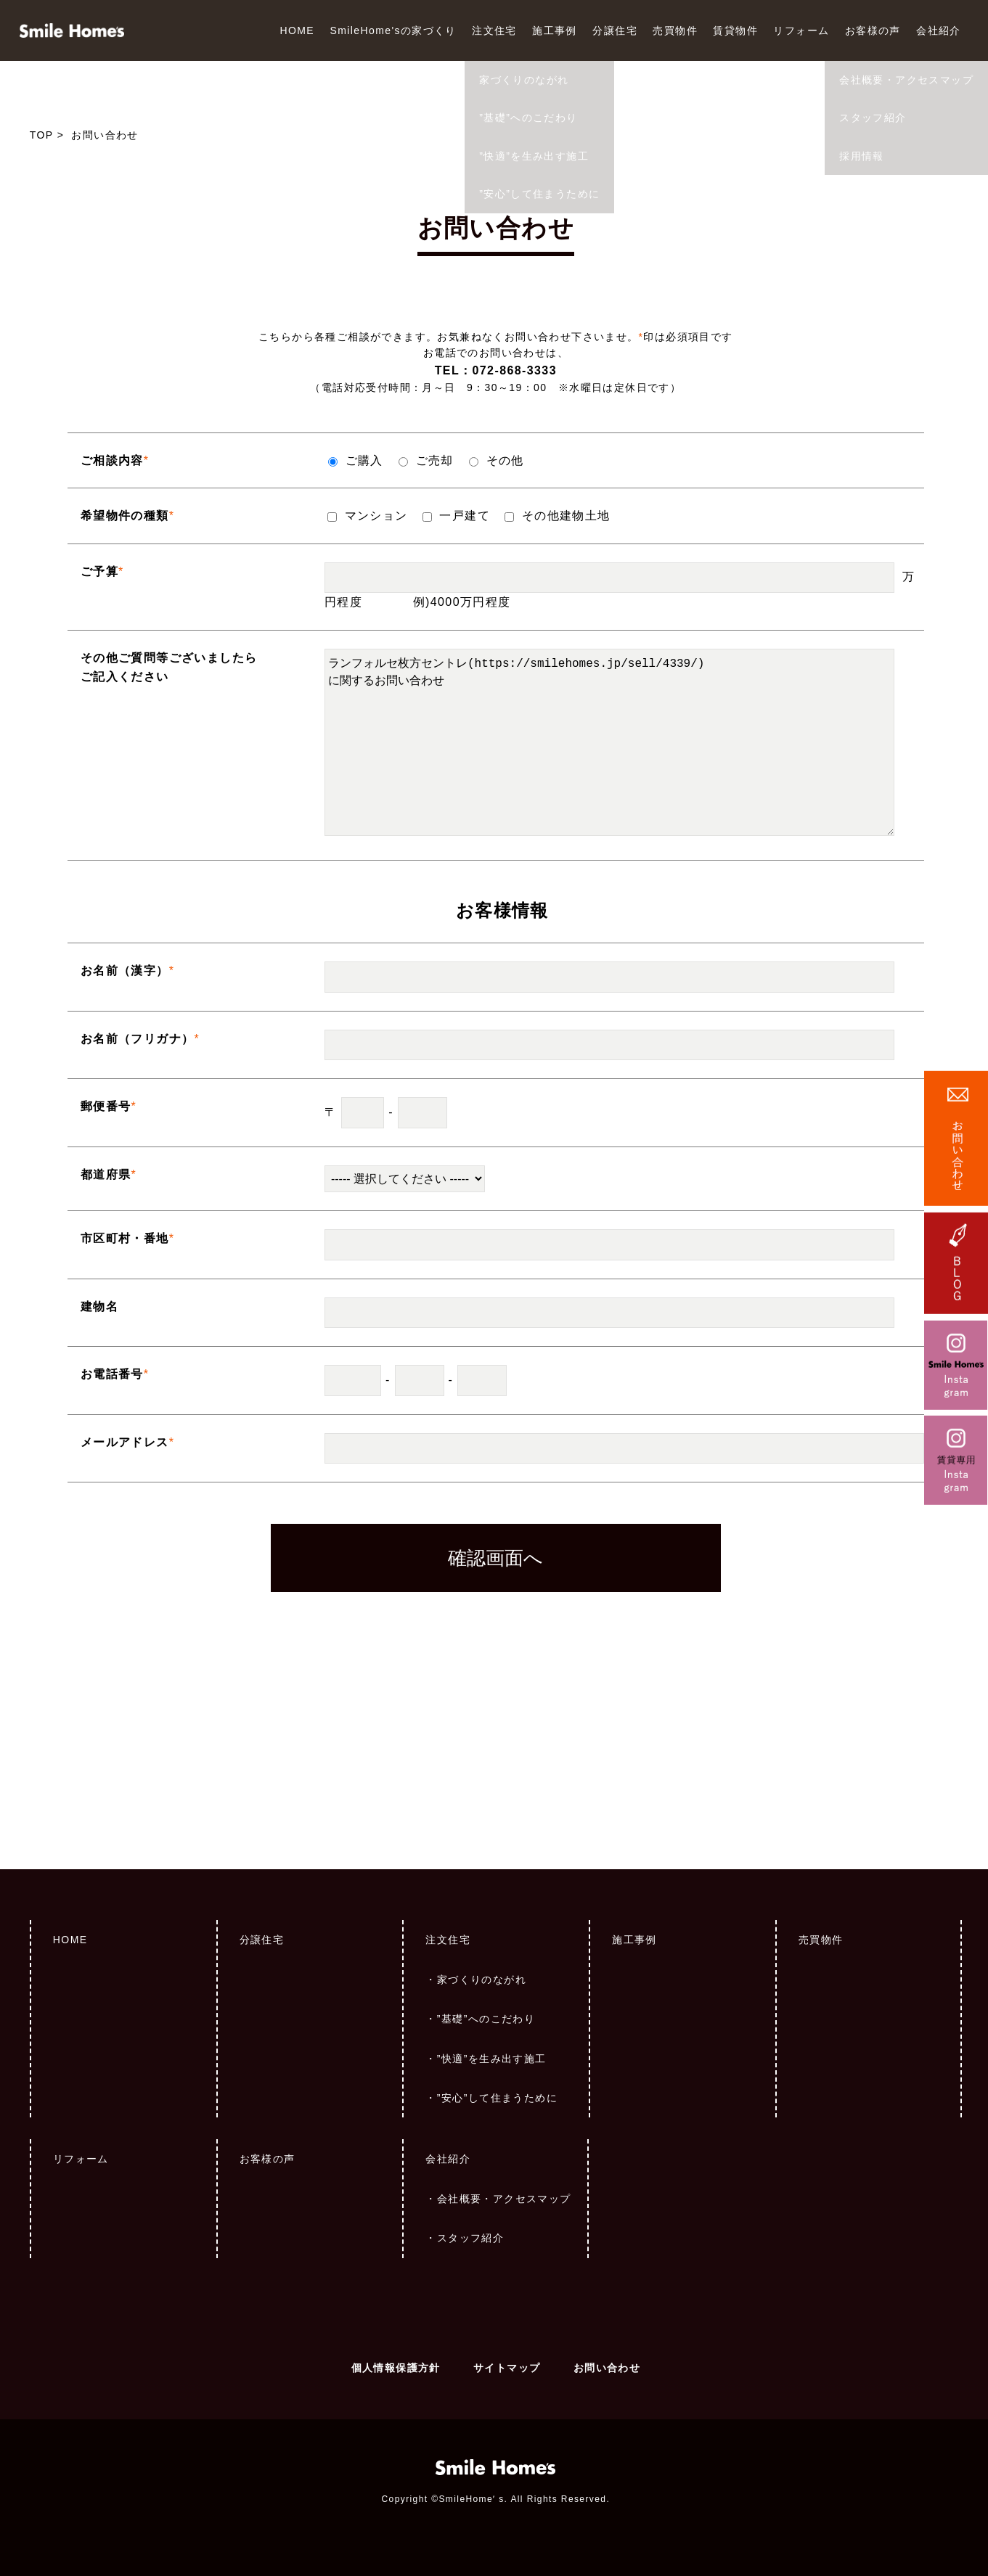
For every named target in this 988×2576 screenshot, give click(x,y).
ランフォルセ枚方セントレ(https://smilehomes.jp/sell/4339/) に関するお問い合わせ (609, 743)
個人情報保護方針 (396, 2368)
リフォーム (801, 30)
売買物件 (675, 30)
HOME (296, 30)
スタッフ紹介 (470, 2238)
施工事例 (554, 30)
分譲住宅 (614, 30)
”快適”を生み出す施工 (492, 2058)
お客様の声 (873, 30)
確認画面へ (495, 1558)
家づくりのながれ (481, 1979)
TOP (42, 135)
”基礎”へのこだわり (486, 2019)
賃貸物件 (735, 30)
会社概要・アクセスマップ (504, 2198)
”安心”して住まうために (497, 2098)
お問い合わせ (606, 2368)
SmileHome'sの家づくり (393, 30)
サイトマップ (506, 2368)
